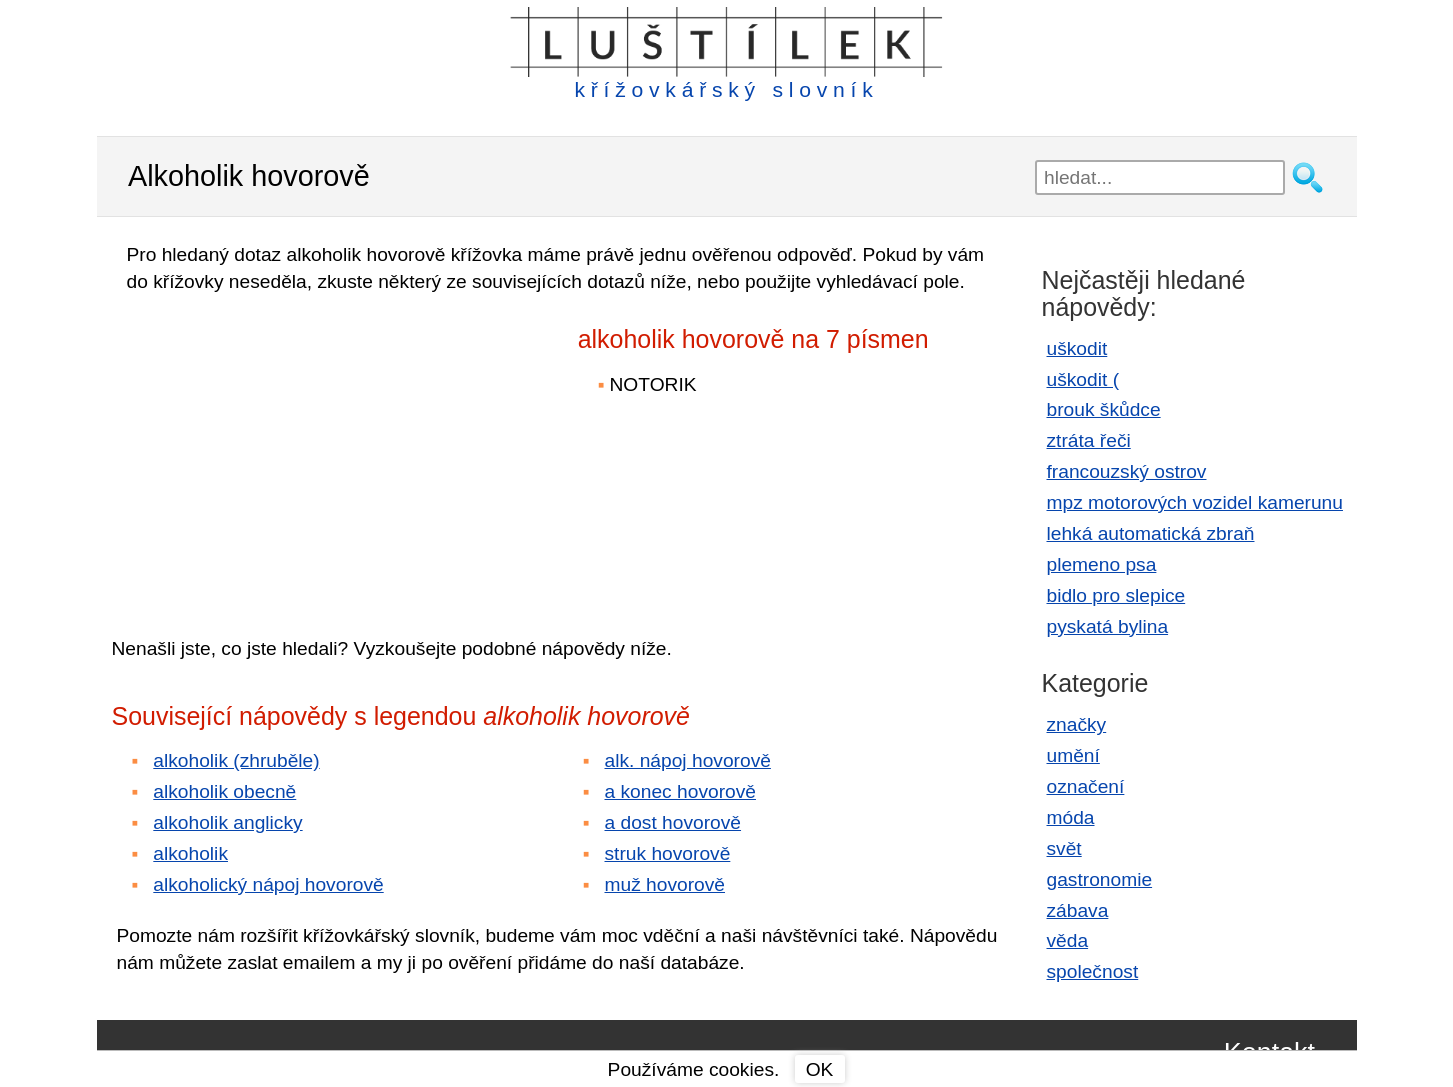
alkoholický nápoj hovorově (268, 884)
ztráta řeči (1089, 440)
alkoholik (190, 853)
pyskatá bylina (1108, 626)
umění (1073, 755)
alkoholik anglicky (227, 822)
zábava (1078, 910)
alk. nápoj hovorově (688, 760)
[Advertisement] (287, 451)
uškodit (1077, 348)
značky (1077, 724)
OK (820, 1069)
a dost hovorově (673, 822)
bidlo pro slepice (1116, 595)
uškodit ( (1083, 379)
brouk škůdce (1104, 409)
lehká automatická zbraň (1151, 533)
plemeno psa (1102, 564)
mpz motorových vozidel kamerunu (1195, 502)
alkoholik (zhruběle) (236, 760)
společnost (1093, 971)
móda (1071, 817)
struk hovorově (668, 853)
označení (1086, 786)
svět (1064, 848)
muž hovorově (665, 884)
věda (1068, 940)
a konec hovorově (680, 791)
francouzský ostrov (1127, 471)
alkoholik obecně (224, 791)
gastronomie (1100, 879)
